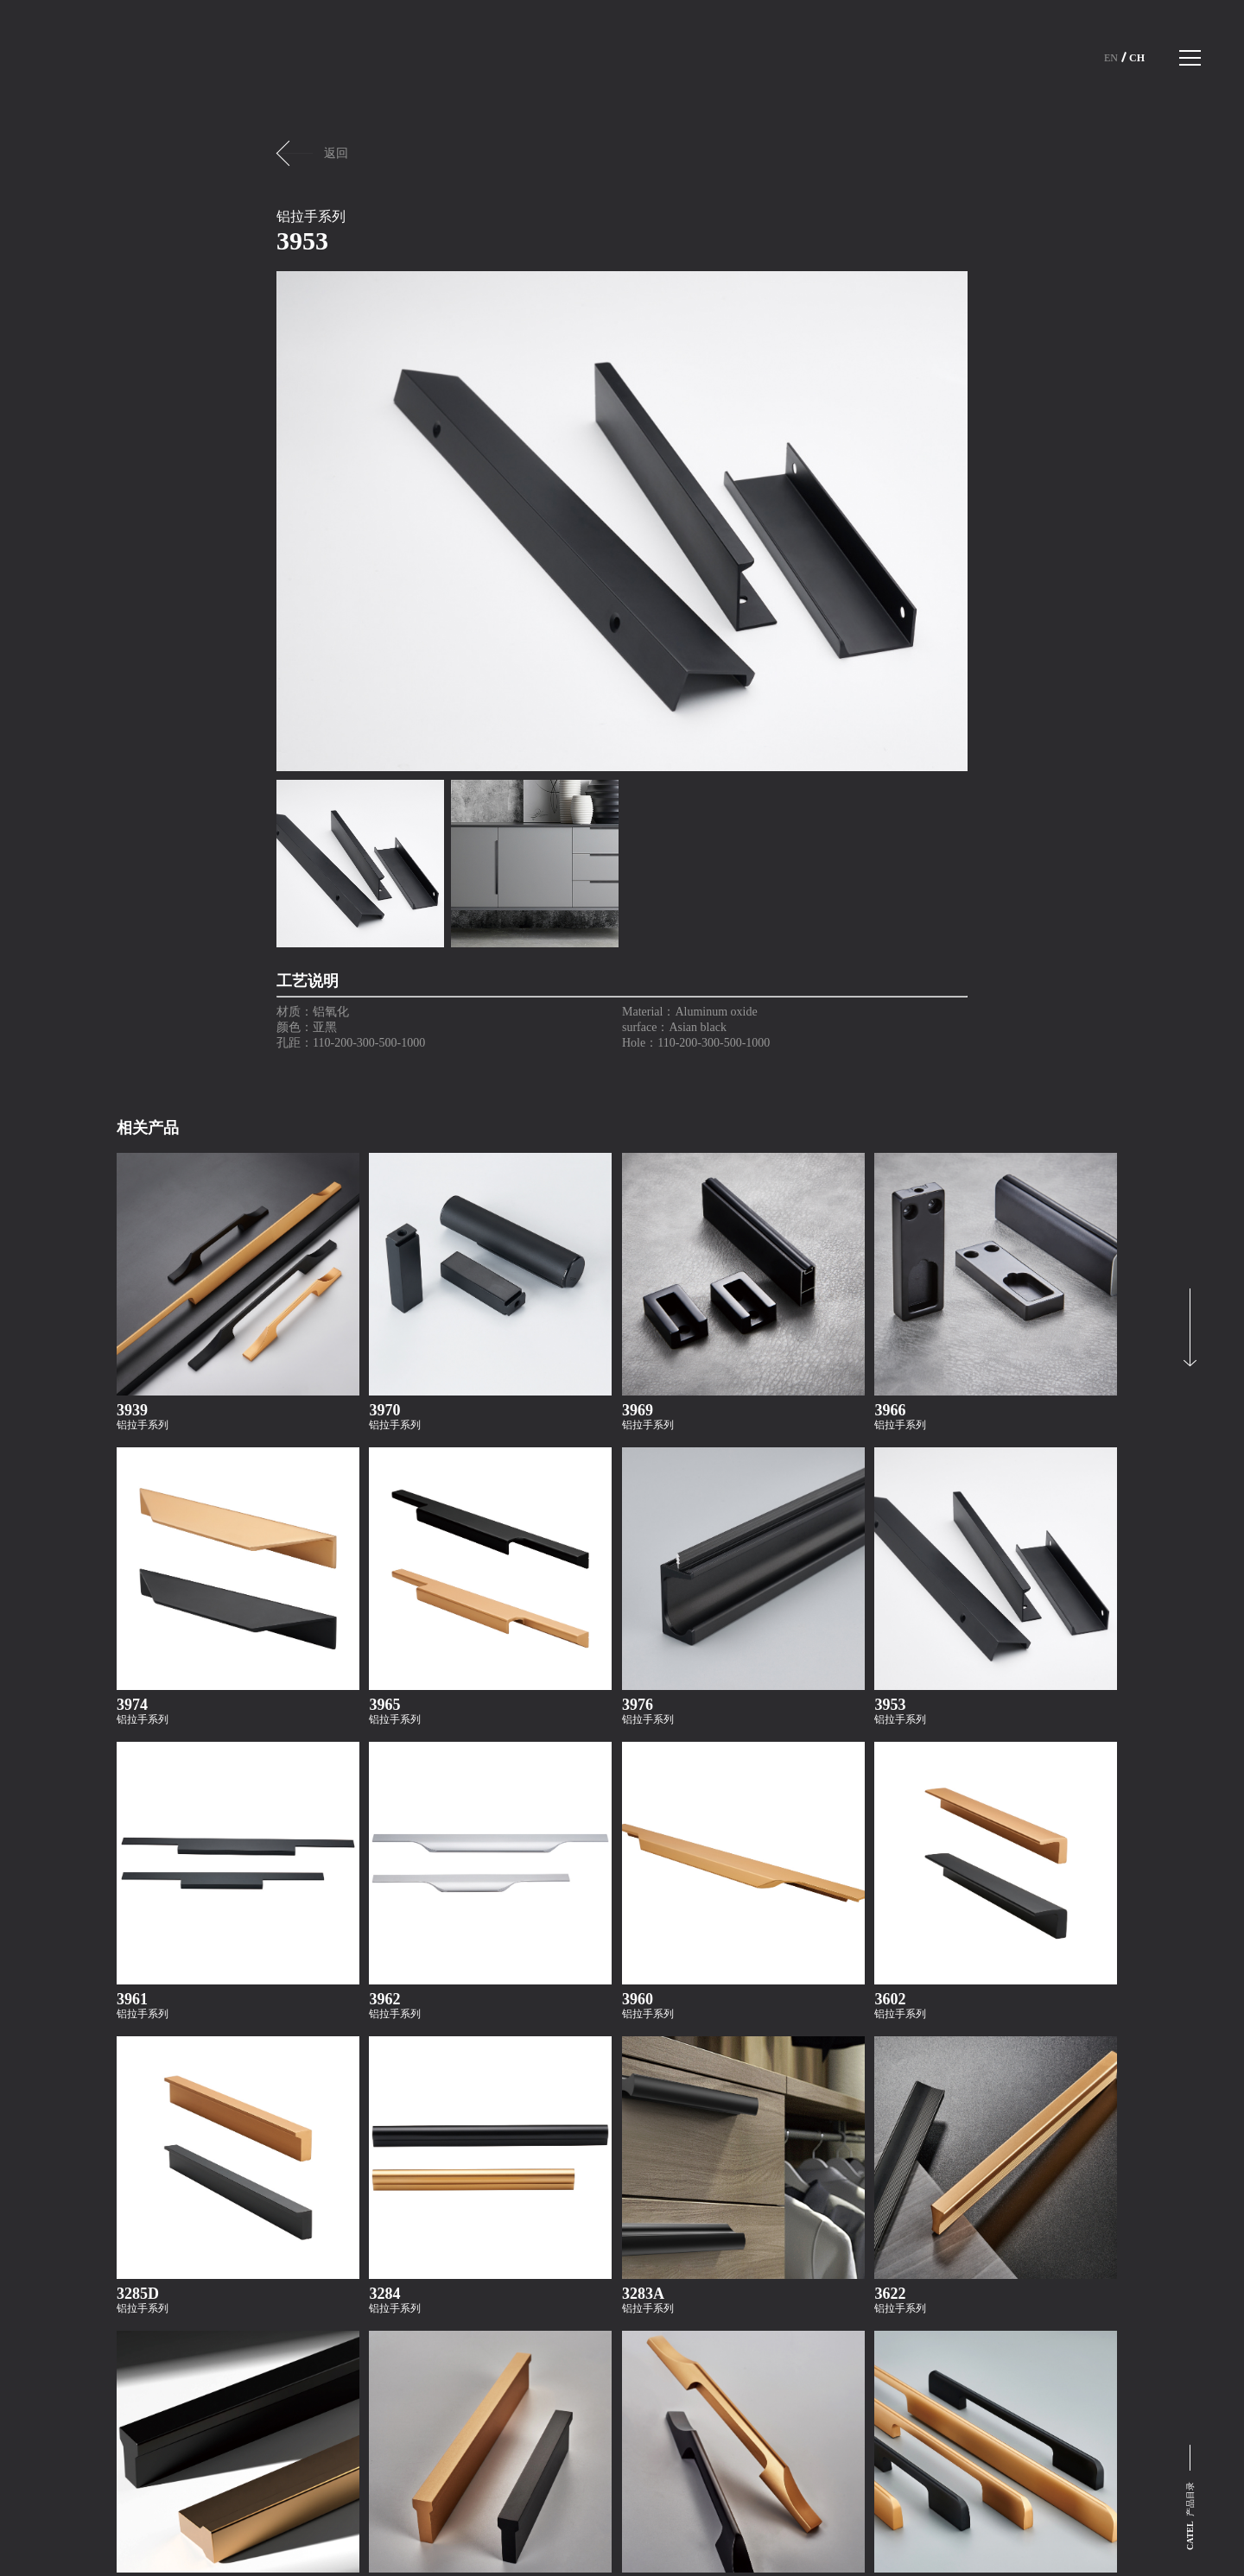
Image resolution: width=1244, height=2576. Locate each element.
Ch (1137, 58)
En (1111, 58)
